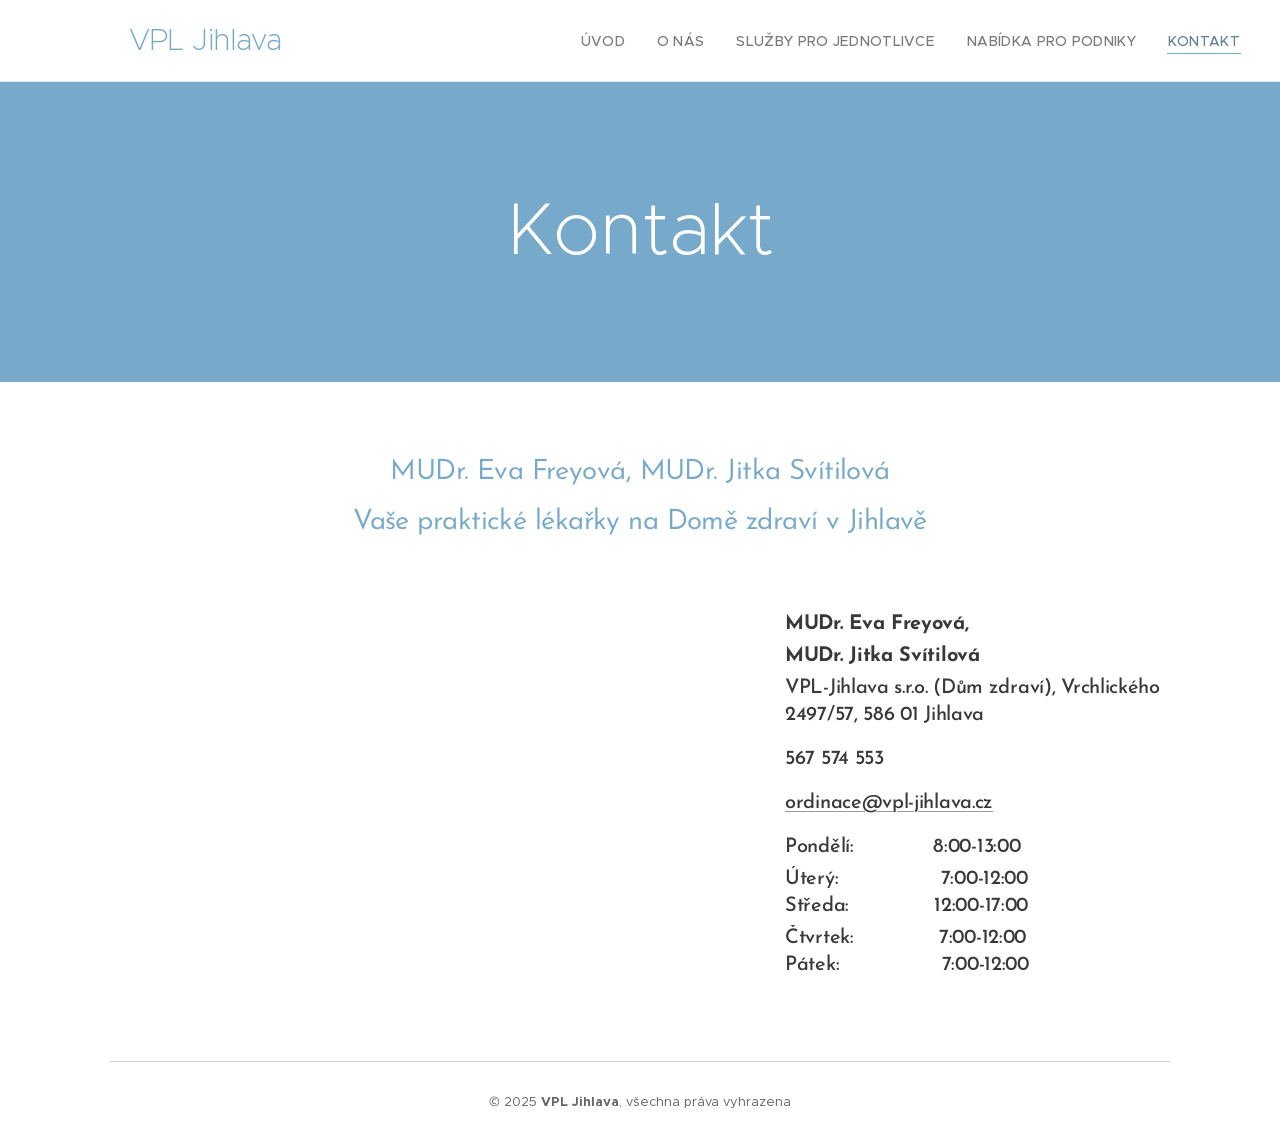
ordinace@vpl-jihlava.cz (889, 803)
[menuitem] (640, 41)
